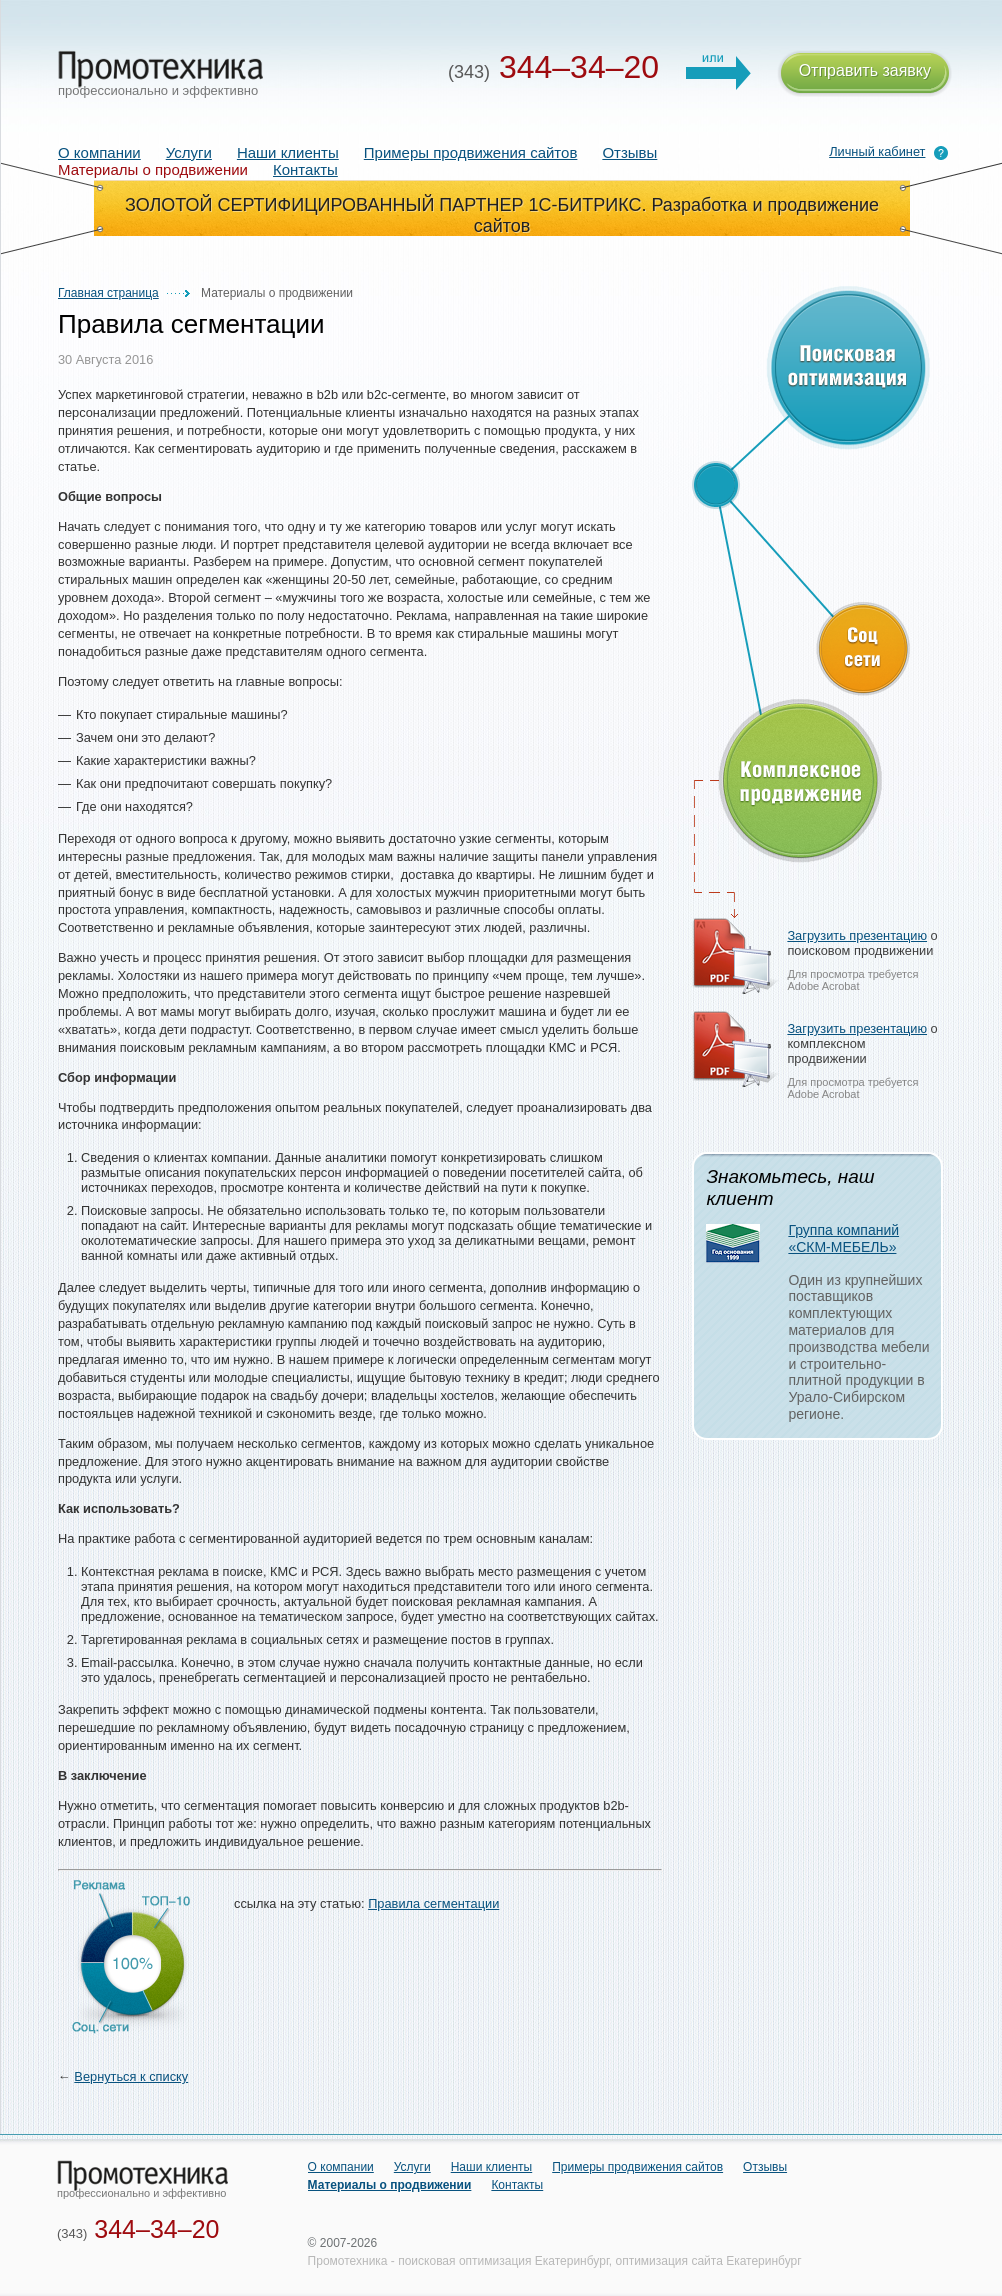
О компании (99, 152)
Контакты (305, 169)
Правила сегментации (433, 1903)
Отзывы (629, 152)
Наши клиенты (288, 152)
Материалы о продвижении (390, 2185)
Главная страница (108, 293)
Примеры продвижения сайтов (471, 152)
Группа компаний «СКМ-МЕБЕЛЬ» (843, 1238)
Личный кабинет (877, 151)
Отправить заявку (865, 73)
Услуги (189, 152)
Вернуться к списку (131, 2076)
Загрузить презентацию (857, 935)
